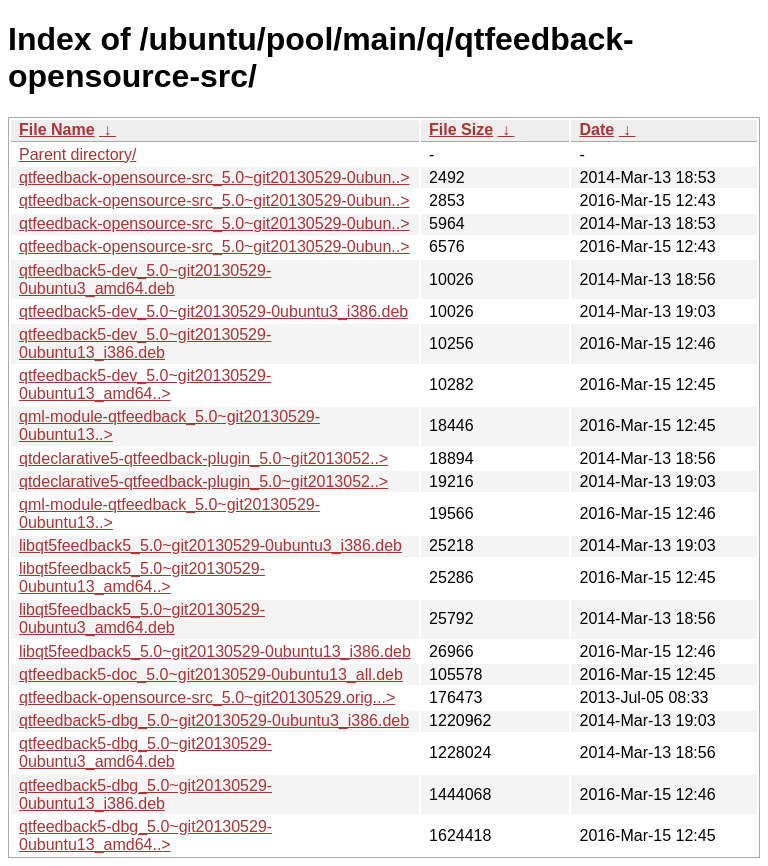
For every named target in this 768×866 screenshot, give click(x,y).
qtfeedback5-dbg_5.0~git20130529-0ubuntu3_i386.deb (214, 720)
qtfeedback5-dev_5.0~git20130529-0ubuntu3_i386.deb (213, 311)
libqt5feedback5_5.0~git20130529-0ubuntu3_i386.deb (210, 545)
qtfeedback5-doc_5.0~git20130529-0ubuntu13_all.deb (211, 674)
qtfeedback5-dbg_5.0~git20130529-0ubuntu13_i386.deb (145, 794)
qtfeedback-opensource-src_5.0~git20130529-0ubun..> (214, 177)
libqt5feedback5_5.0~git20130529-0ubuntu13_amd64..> (142, 577)
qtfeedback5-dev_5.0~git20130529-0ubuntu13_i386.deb (145, 343)
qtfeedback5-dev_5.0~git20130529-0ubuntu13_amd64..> (145, 384)
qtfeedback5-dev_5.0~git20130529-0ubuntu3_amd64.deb (145, 279)
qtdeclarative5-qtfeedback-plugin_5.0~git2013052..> (203, 458)
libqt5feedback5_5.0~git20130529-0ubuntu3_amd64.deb (142, 618)
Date (596, 129)
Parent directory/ (77, 154)
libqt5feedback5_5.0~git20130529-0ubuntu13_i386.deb (215, 651)
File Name (57, 129)
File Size (461, 129)
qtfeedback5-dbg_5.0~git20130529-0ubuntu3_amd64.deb (145, 752)
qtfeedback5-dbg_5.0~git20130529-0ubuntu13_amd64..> (145, 835)
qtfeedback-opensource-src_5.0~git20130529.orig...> (207, 697)
